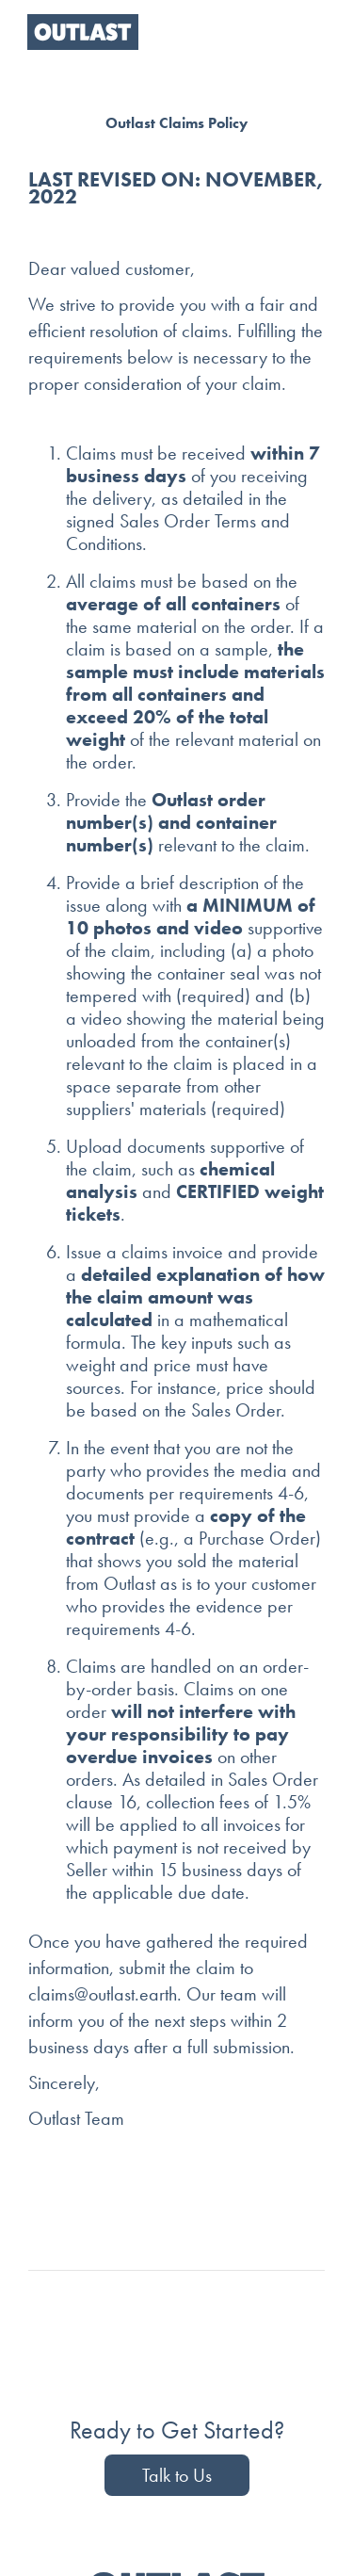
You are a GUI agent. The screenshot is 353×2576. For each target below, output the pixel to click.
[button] (307, 32)
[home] (78, 32)
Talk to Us (177, 2475)
